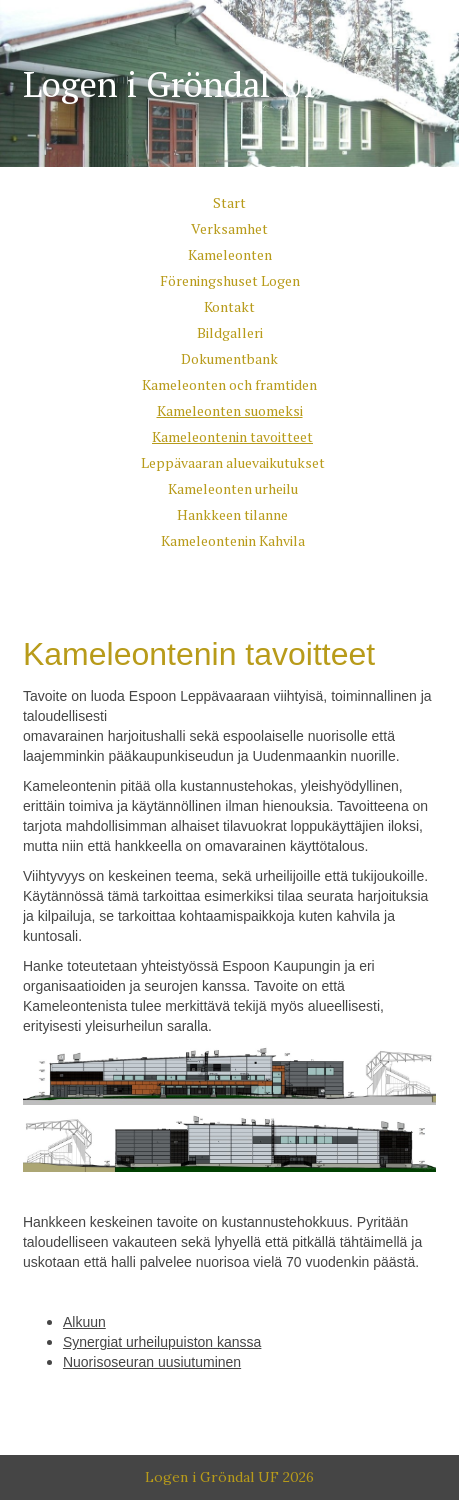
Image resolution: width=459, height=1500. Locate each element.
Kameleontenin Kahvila (233, 540)
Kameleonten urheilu (233, 488)
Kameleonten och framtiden (229, 384)
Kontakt (229, 306)
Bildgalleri (230, 332)
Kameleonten (230, 254)
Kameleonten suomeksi (230, 410)
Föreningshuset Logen (230, 280)
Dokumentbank (229, 358)
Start (229, 202)
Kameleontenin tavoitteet (232, 436)
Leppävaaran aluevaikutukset (233, 462)
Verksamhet (229, 228)
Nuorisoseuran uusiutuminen (152, 1362)
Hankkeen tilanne (232, 514)
